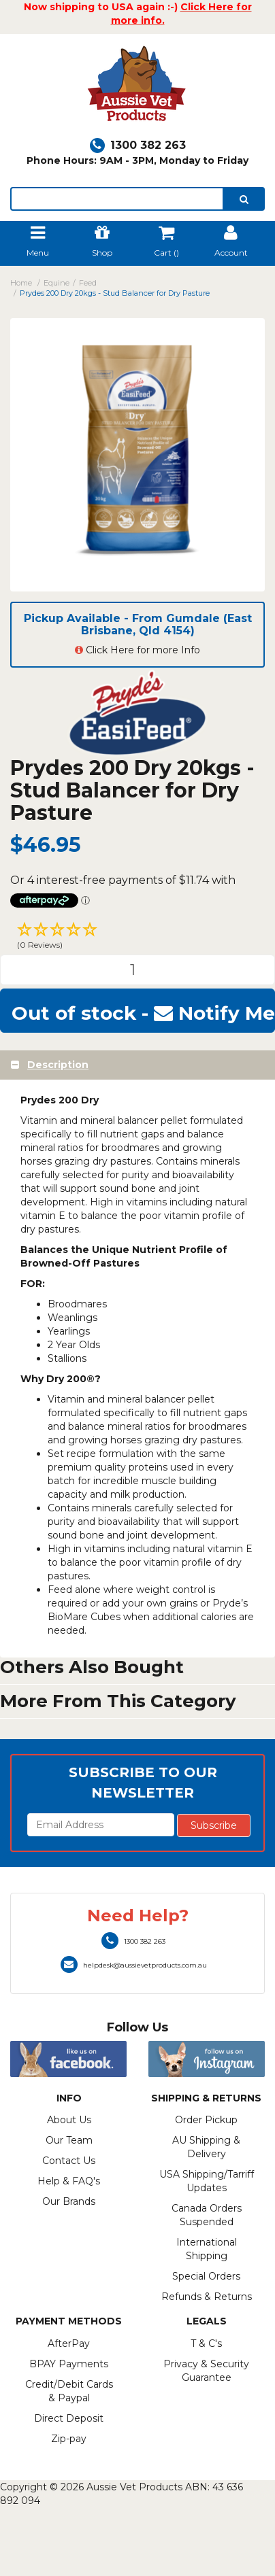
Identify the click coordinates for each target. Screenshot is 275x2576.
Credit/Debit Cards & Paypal (69, 2391)
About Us (69, 2120)
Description (57, 1065)
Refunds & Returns (206, 2296)
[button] (137, 937)
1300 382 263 (138, 145)
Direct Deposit (68, 2418)
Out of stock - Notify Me (143, 1013)
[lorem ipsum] (117, 199)
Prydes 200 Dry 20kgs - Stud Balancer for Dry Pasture (115, 293)
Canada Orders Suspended (207, 2215)
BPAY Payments (68, 2364)
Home (21, 283)
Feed (88, 283)
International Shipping (206, 2249)
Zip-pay (68, 2439)
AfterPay (69, 2343)
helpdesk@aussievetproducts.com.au (134, 1965)
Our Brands (68, 2201)
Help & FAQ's (68, 2181)
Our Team (69, 2140)
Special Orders (206, 2276)
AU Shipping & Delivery (206, 2147)
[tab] (137, 1065)
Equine (56, 283)
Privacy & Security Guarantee (206, 2371)
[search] (244, 199)
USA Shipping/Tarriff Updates (206, 2181)
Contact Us (68, 2160)
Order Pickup (206, 2120)
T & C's (206, 2343)
